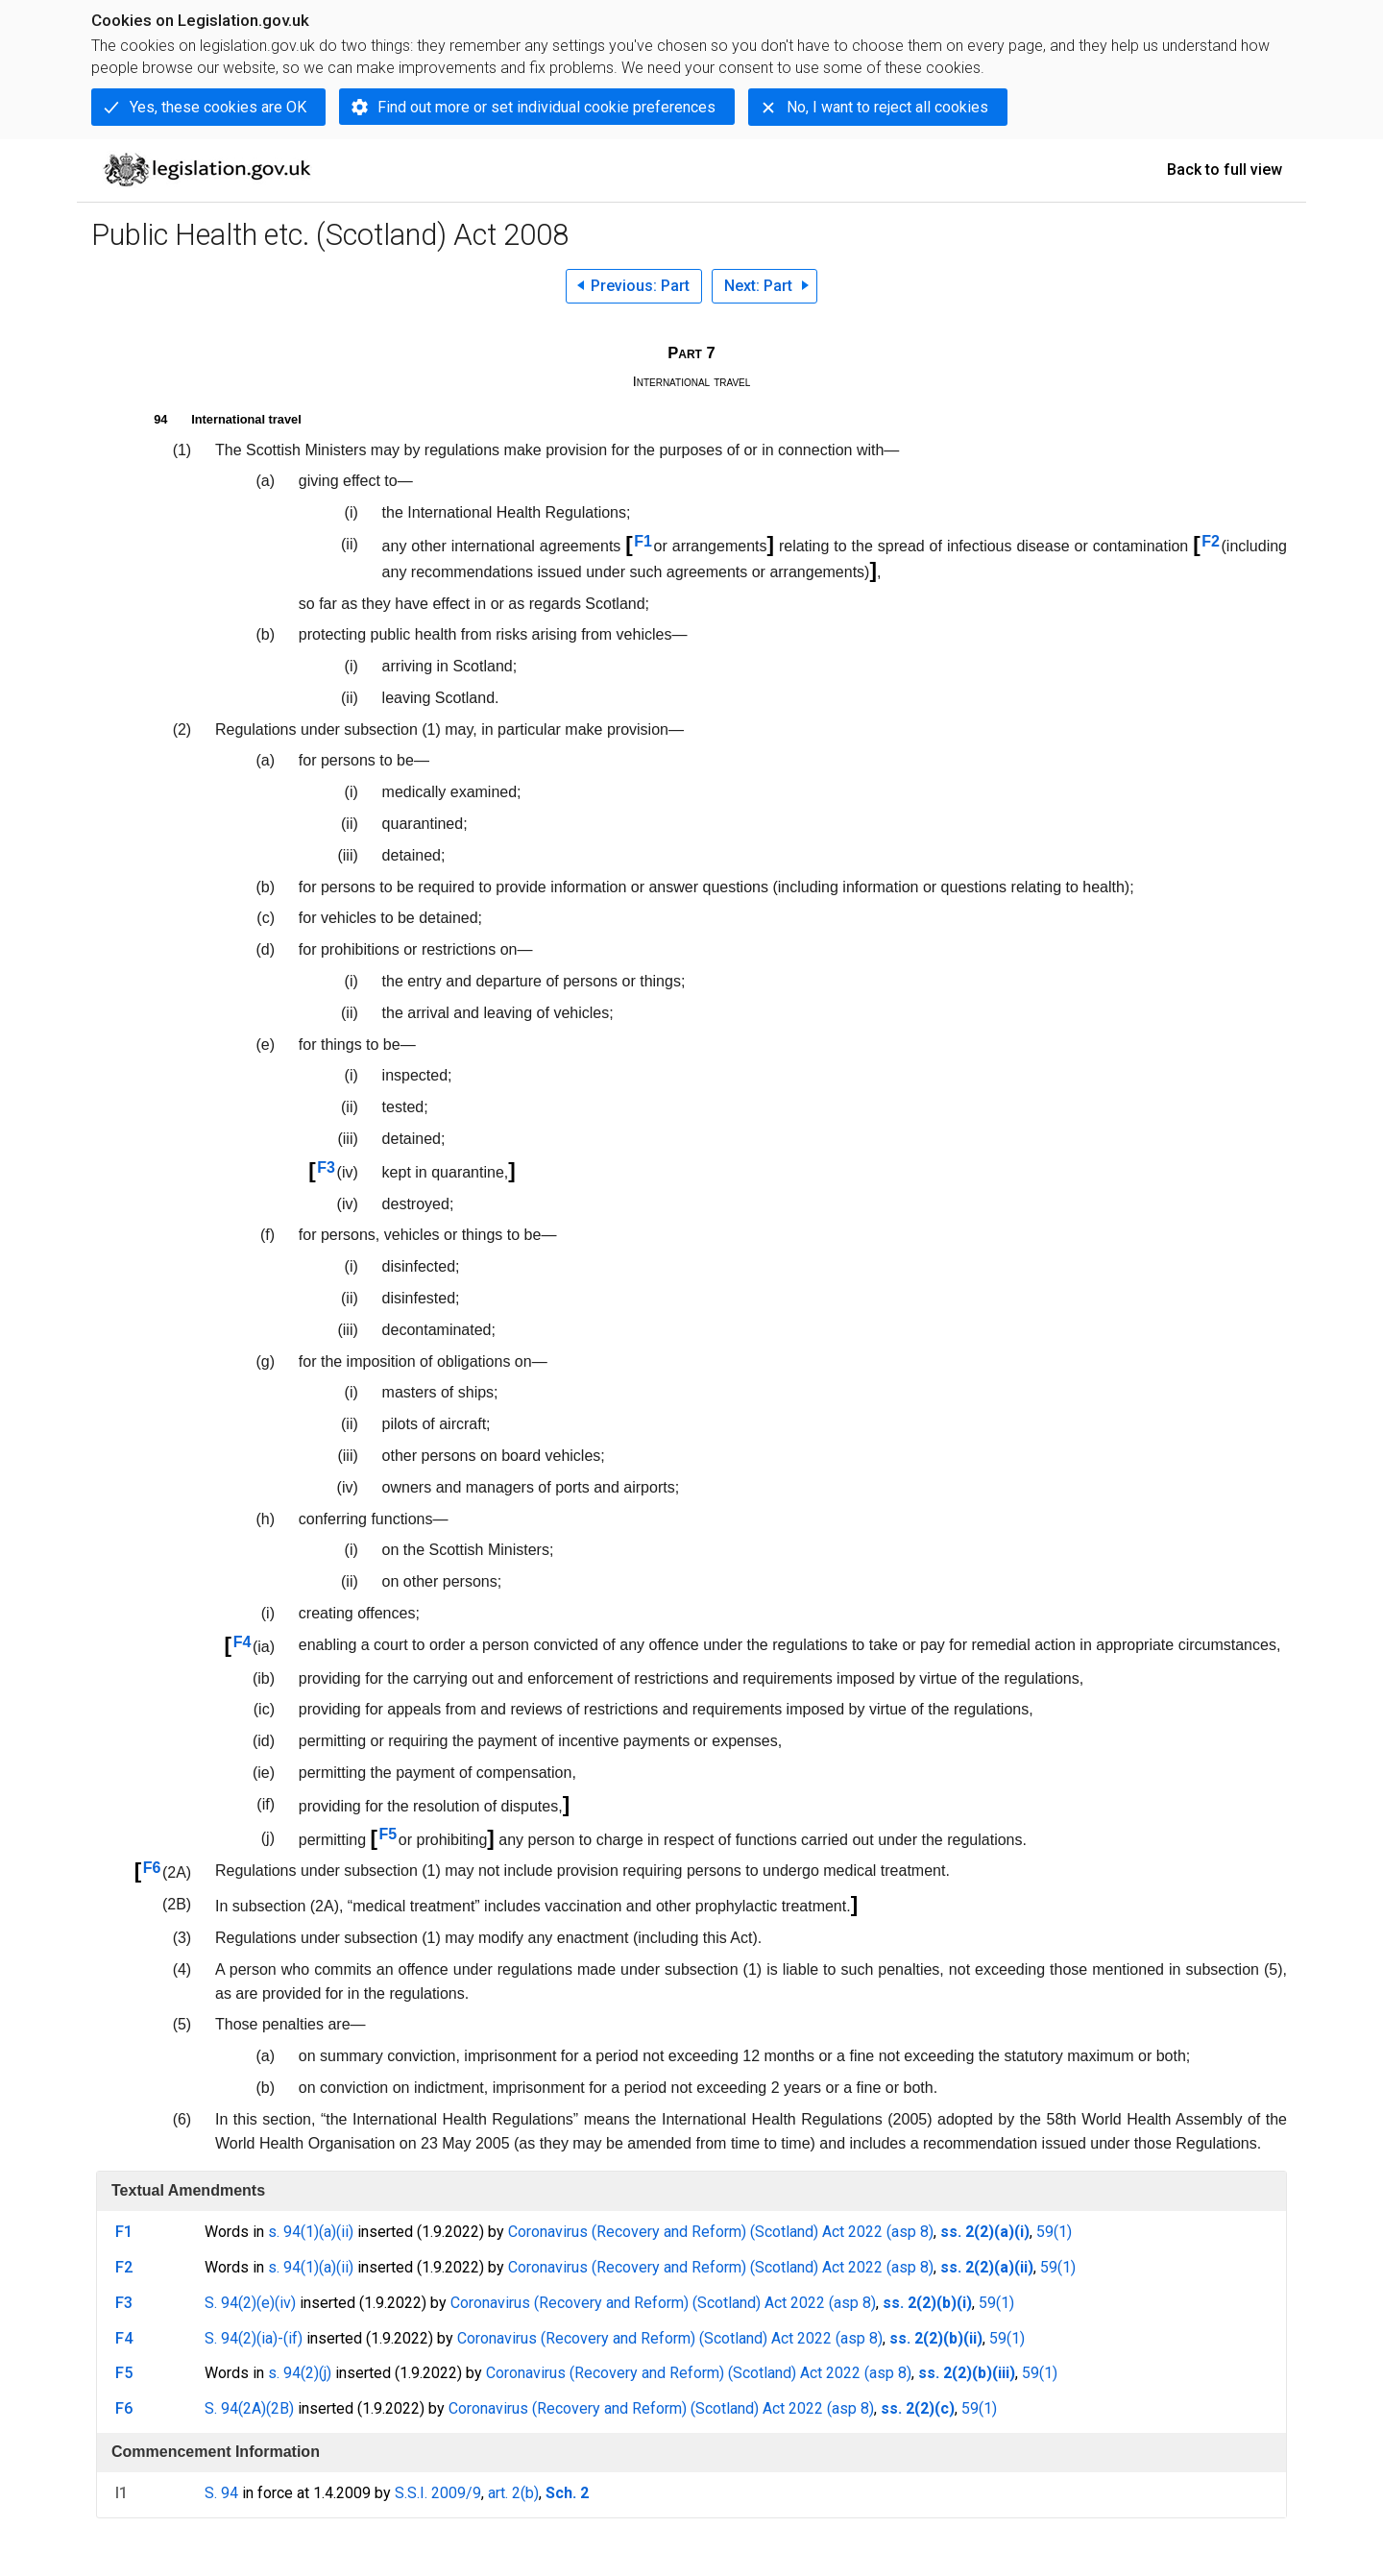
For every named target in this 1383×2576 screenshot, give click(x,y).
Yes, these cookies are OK (218, 107)
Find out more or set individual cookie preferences (546, 107)
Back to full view (1224, 169)
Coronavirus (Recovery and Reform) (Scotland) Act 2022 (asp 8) (721, 2232)
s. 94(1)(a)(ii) (310, 2232)
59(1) (1054, 2232)
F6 (152, 1867)
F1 (643, 541)
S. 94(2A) (235, 2408)
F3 (326, 1167)
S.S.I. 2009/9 (438, 2493)
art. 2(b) (513, 2493)
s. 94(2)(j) (299, 2373)
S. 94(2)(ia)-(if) (254, 2338)
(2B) (280, 2408)
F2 (1210, 541)
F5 (388, 1834)
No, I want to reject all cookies (887, 107)
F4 (242, 1642)
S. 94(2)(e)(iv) (250, 2303)
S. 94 (221, 2493)
